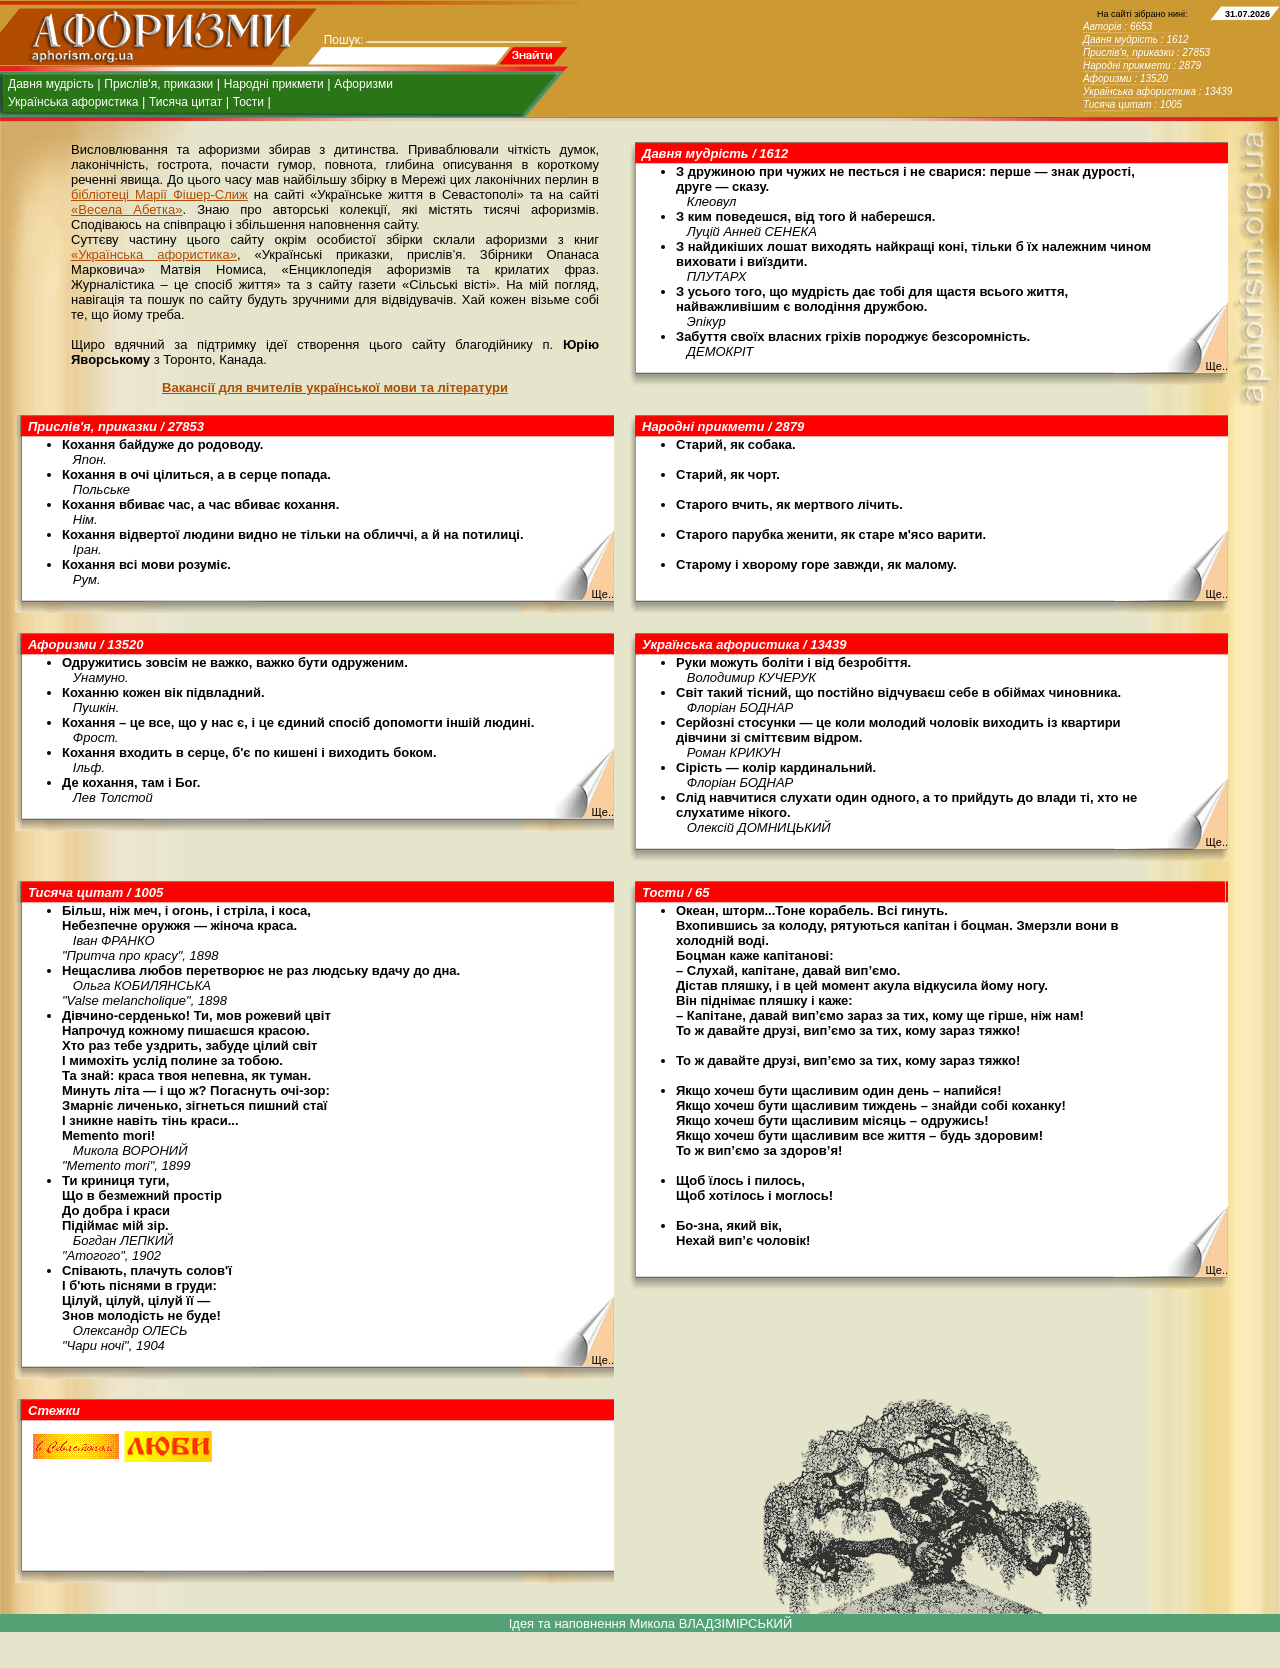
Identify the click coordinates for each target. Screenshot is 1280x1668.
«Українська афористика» (154, 254)
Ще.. (1216, 366)
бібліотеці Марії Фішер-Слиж (159, 194)
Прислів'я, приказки (158, 84)
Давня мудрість (51, 84)
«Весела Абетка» (126, 209)
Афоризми (363, 84)
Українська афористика (73, 102)
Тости (248, 102)
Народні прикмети (274, 84)
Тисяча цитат (185, 102)
